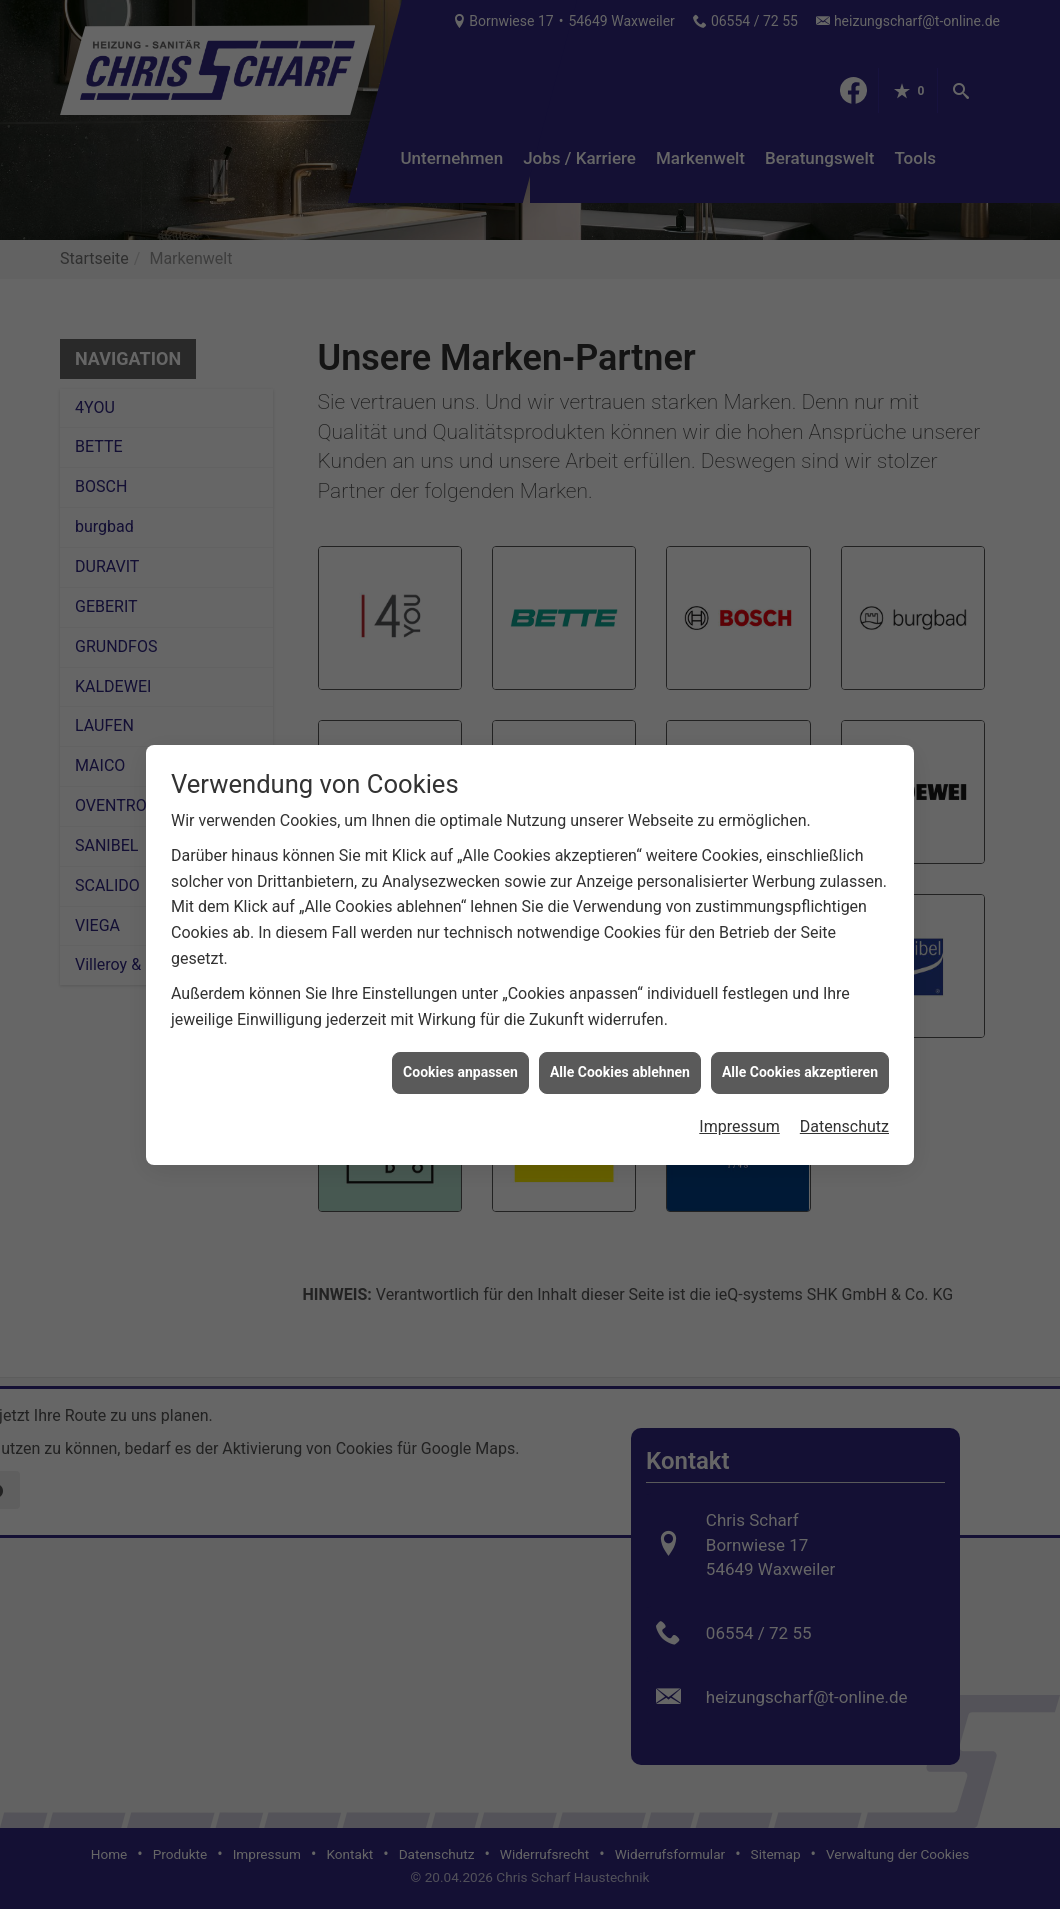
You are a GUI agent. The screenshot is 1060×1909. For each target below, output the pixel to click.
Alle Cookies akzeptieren (800, 1049)
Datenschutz (844, 1103)
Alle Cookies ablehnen (620, 1049)
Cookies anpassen (460, 1049)
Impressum (739, 1103)
